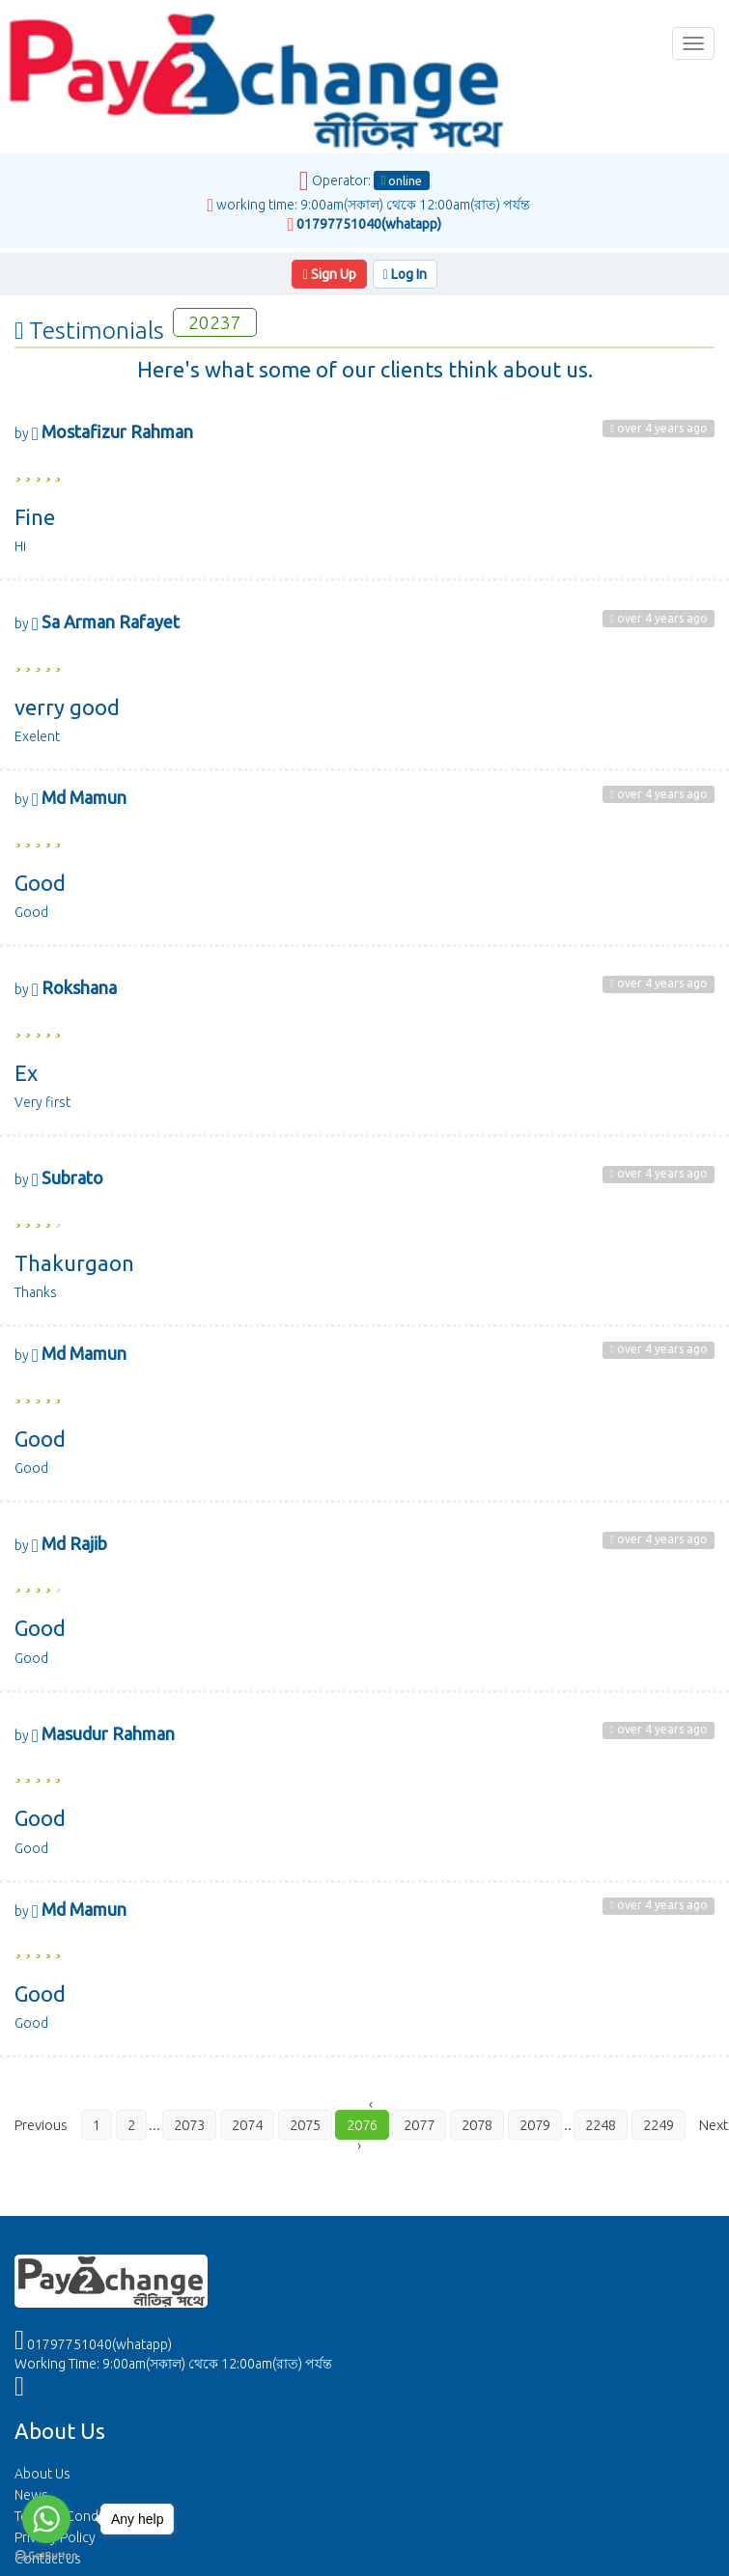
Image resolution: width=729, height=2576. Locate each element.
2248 (600, 2125)
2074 (247, 2125)
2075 (305, 2125)
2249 (658, 2125)
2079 (534, 2125)
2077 (419, 2125)
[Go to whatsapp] (46, 2519)
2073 (189, 2125)
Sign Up (328, 274)
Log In (405, 274)
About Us (42, 2473)
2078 (477, 2125)
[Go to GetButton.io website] (46, 2556)
